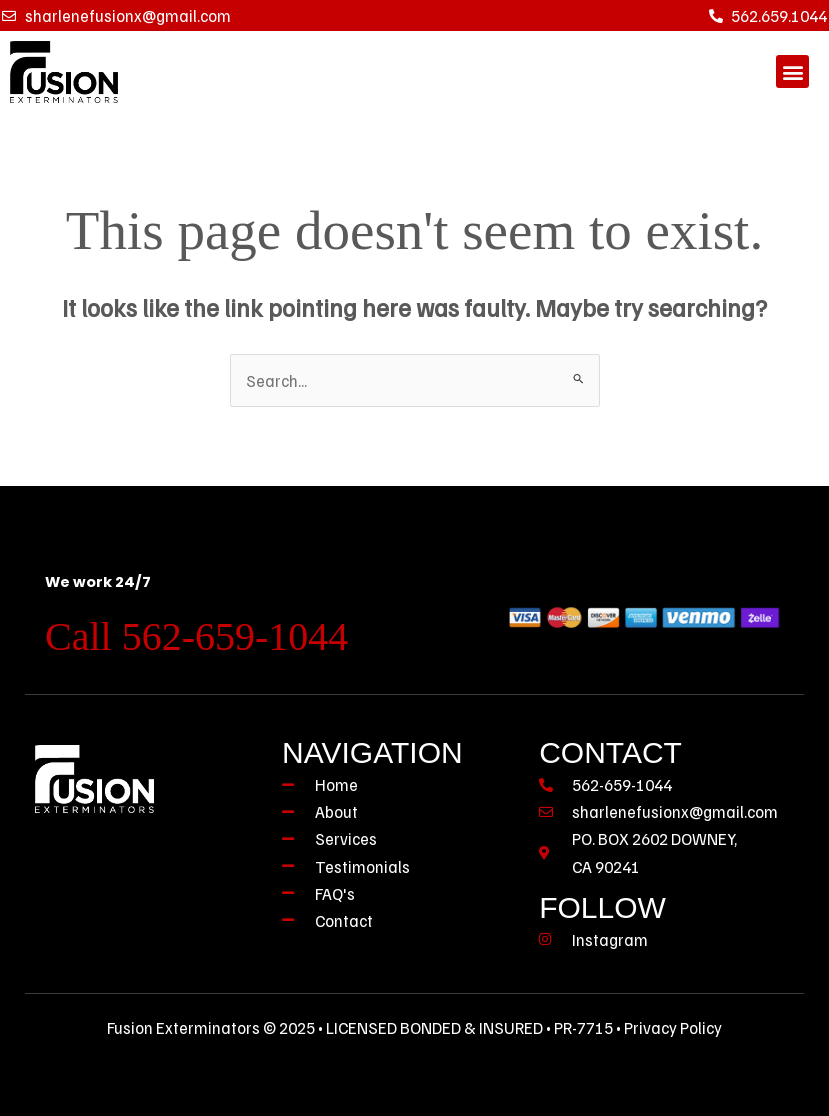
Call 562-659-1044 (196, 636)
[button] (792, 71)
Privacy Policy (673, 1027)
